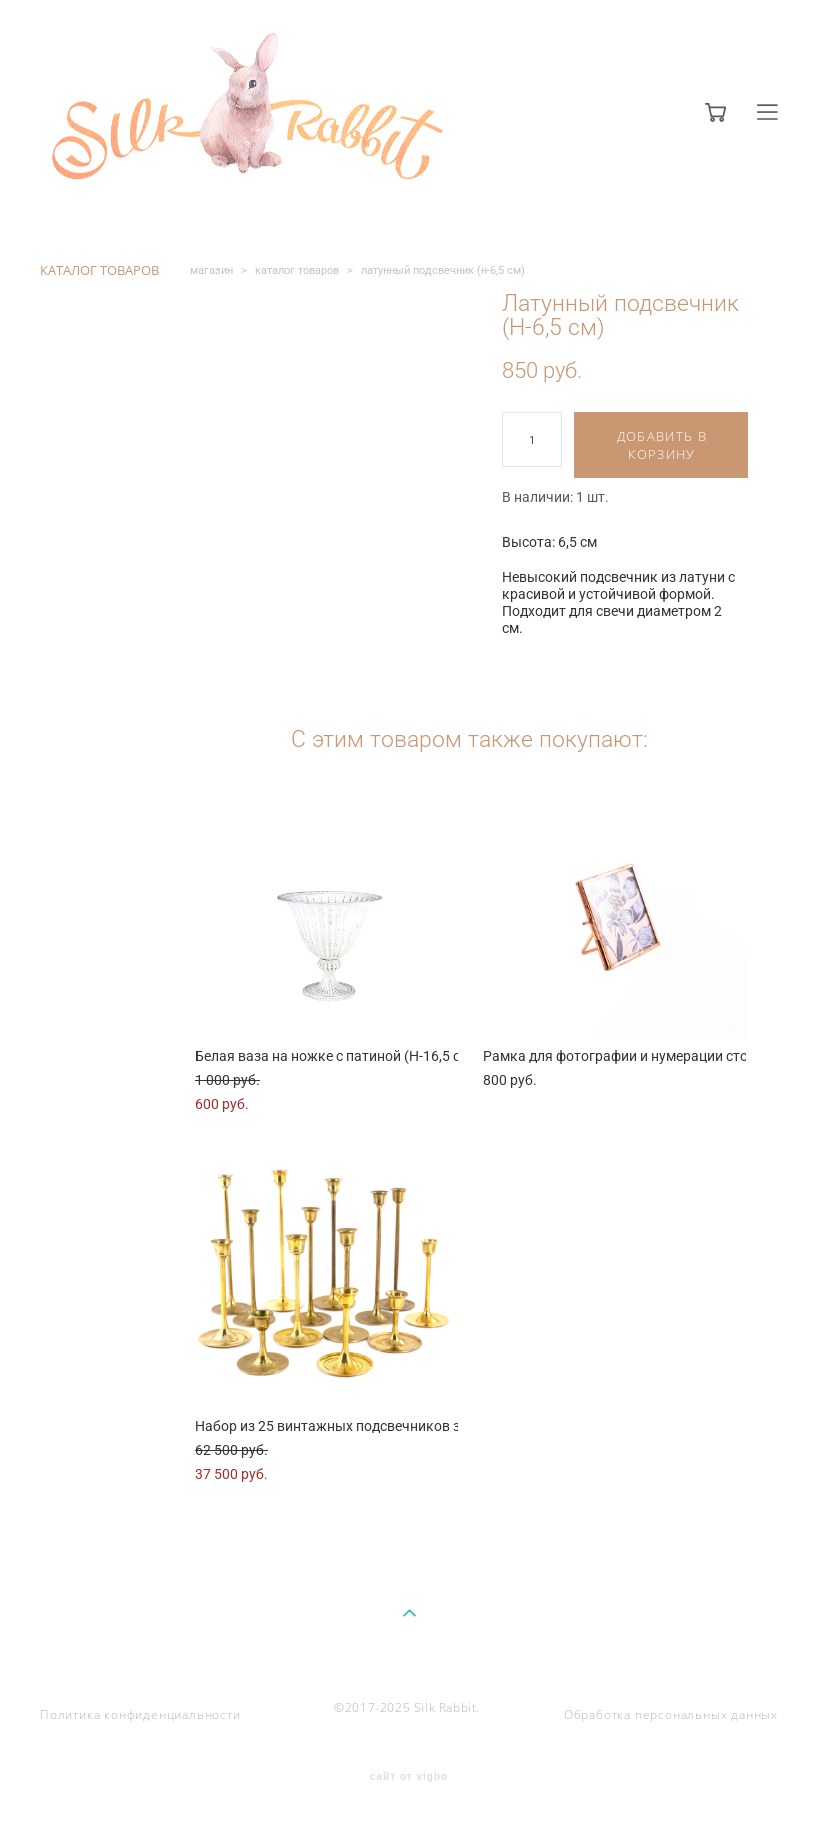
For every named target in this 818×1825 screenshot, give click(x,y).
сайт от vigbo (409, 1777)
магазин (211, 270)
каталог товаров (297, 270)
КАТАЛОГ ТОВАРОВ (99, 270)
